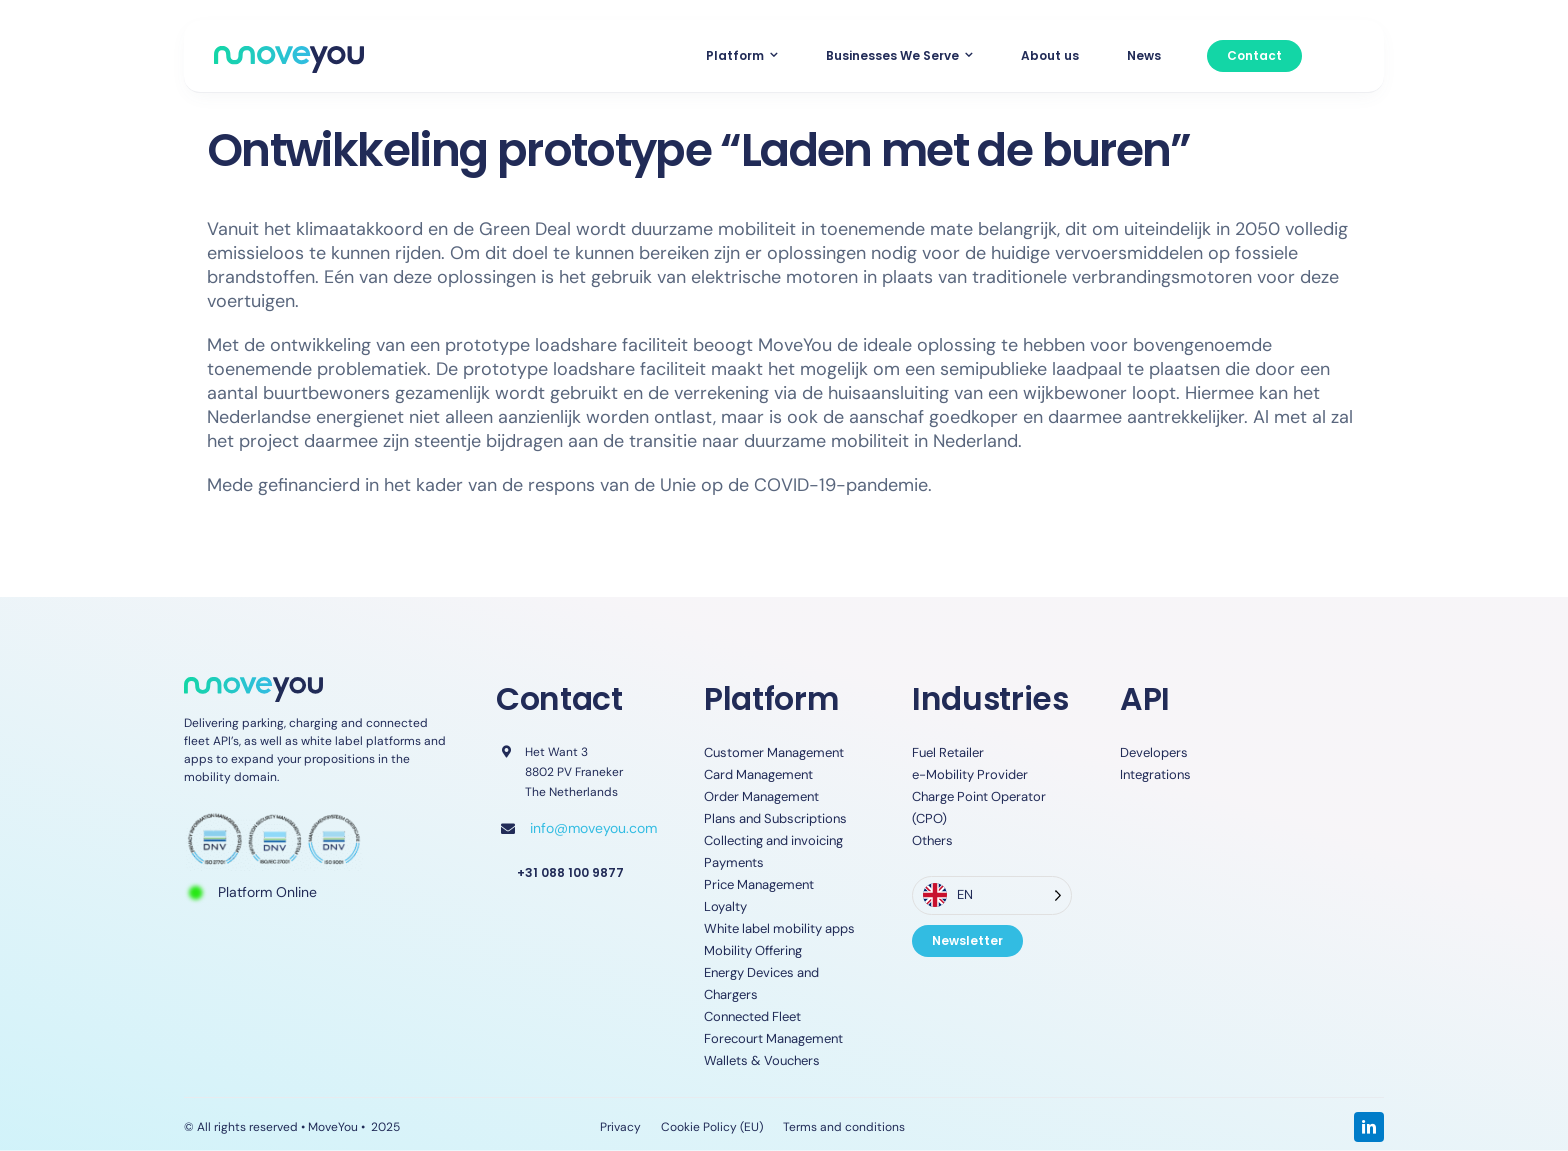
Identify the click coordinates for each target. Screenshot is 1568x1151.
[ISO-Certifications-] (274, 817)
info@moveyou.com (593, 828)
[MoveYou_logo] (289, 55)
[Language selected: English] (992, 895)
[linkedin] (1369, 1127)
